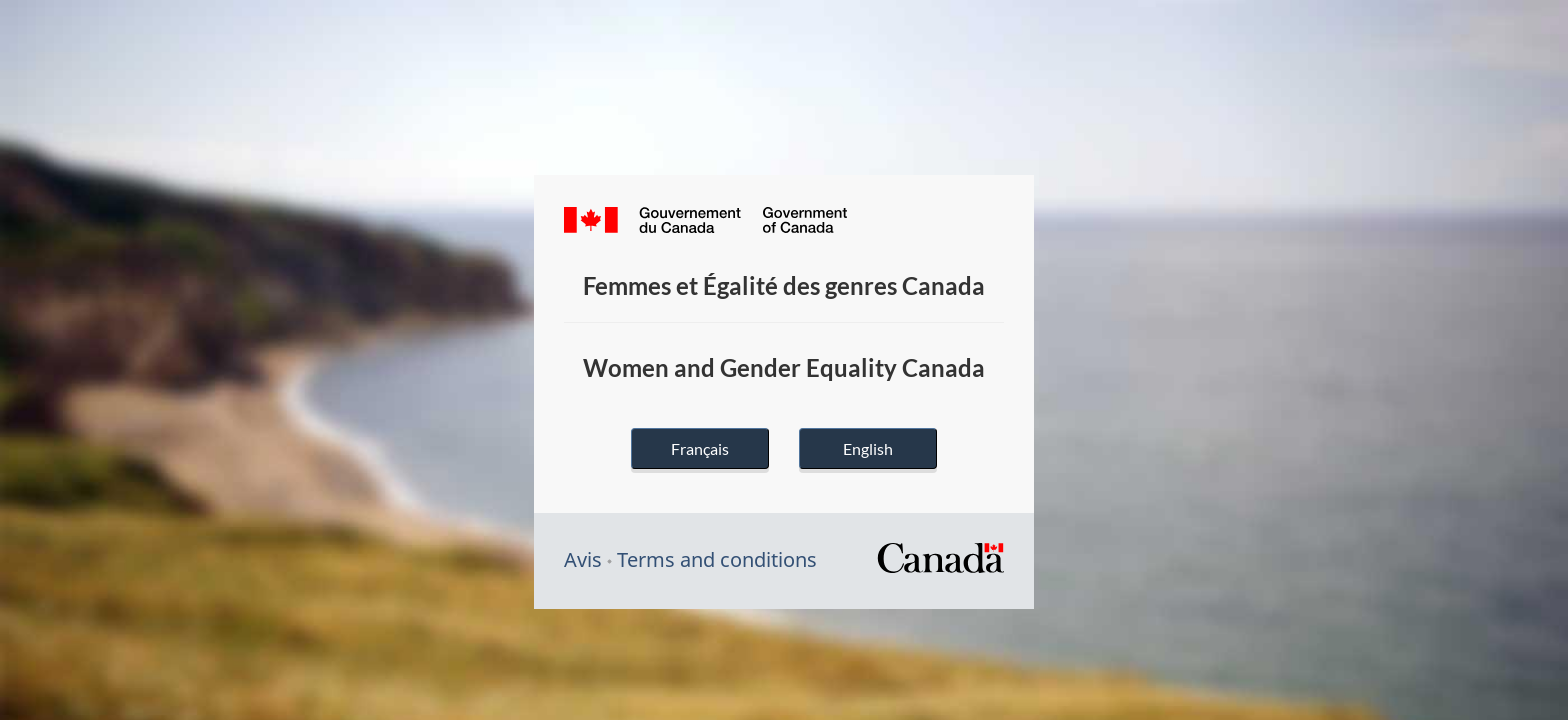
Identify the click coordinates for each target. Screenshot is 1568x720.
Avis (583, 559)
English (868, 448)
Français (700, 448)
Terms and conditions (717, 559)
